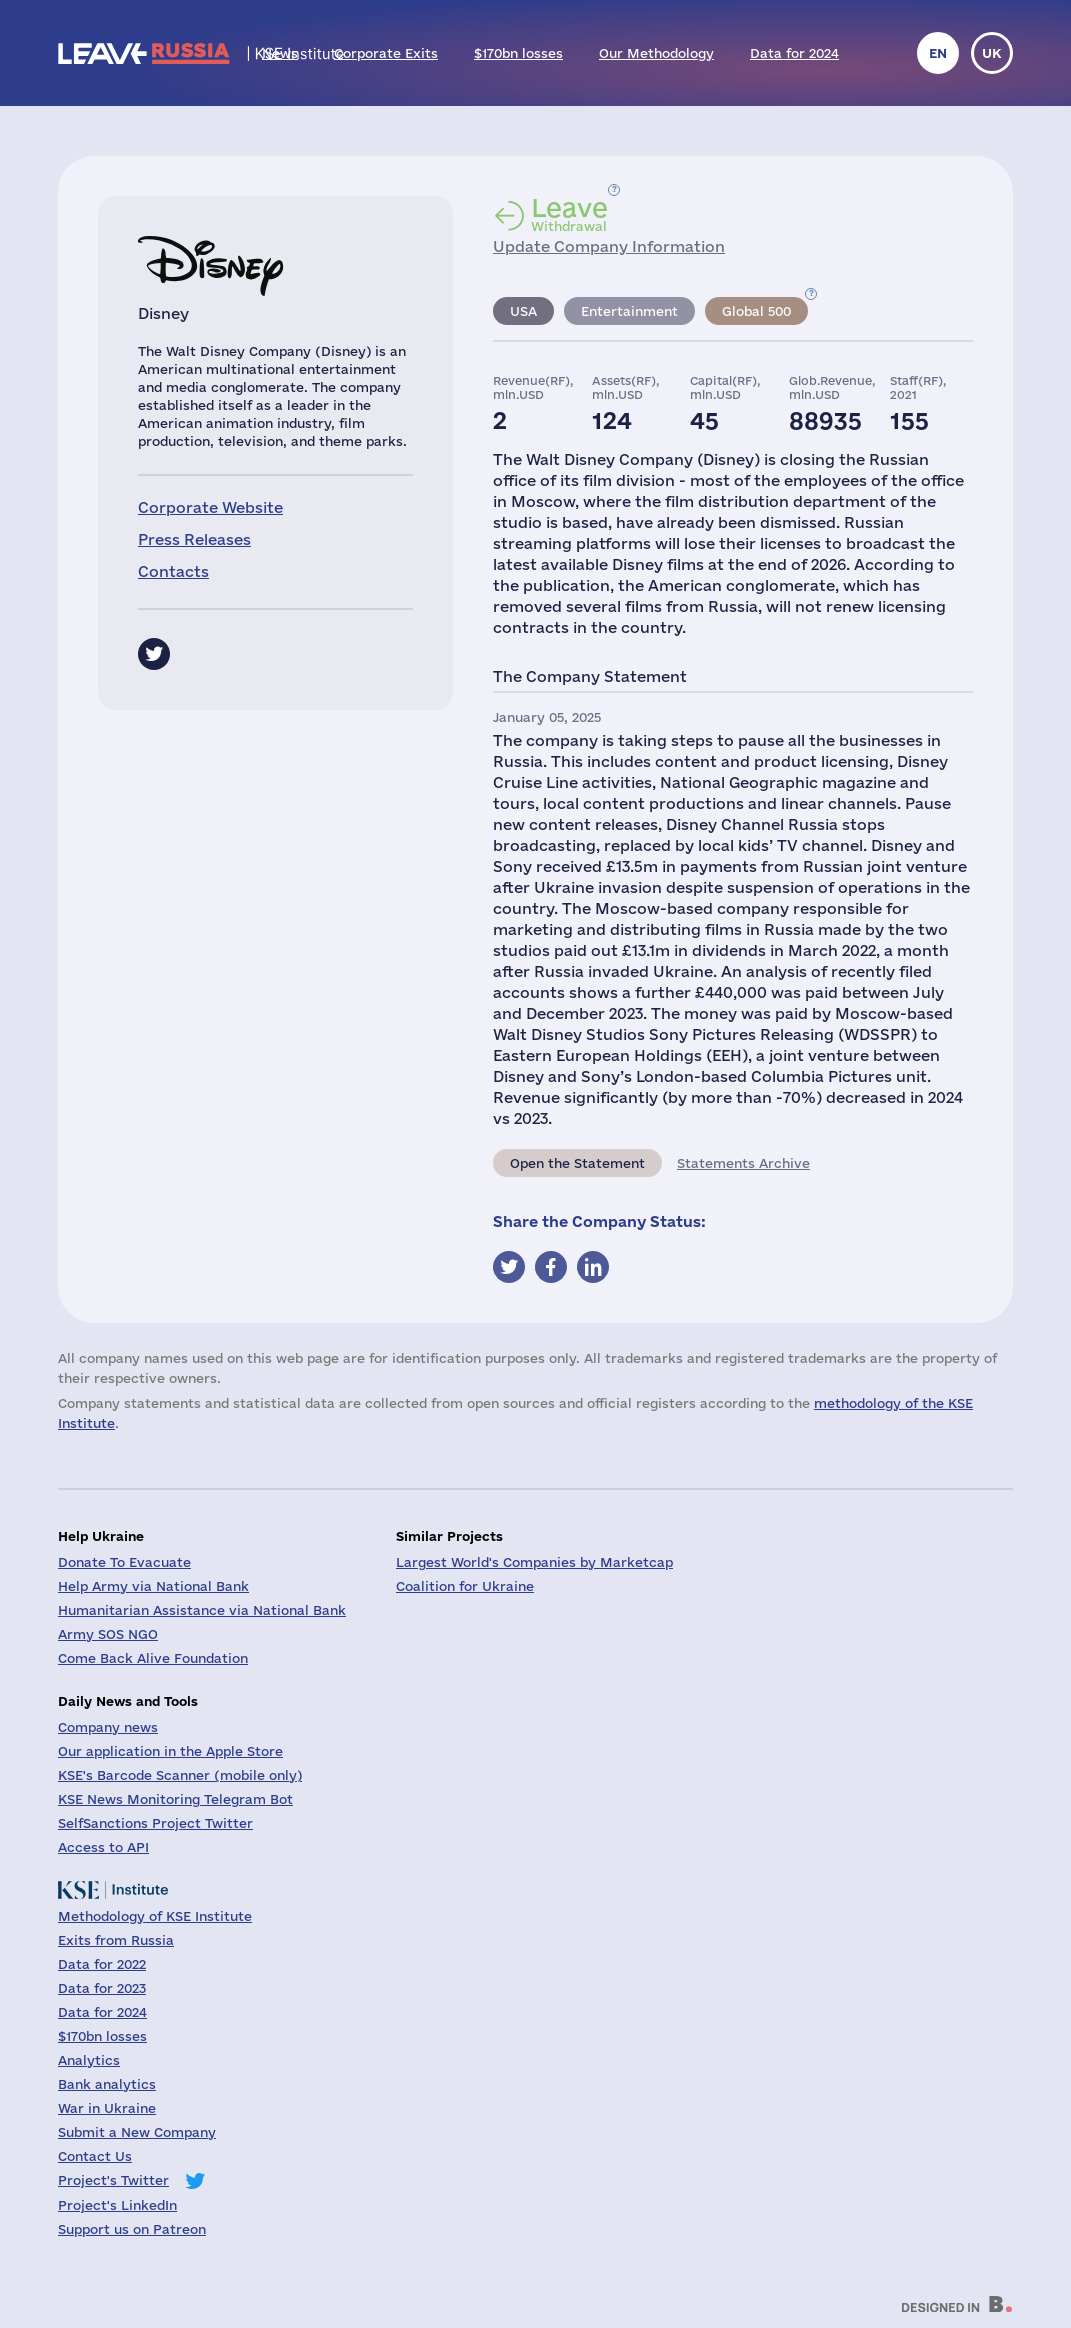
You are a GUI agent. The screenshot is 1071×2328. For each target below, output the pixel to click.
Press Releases (194, 539)
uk (992, 53)
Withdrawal (569, 214)
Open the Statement (577, 1163)
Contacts (173, 571)
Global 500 (756, 311)
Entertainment (629, 311)
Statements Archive (743, 1163)
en (938, 53)
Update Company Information (609, 246)
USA (523, 311)
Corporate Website (210, 507)
